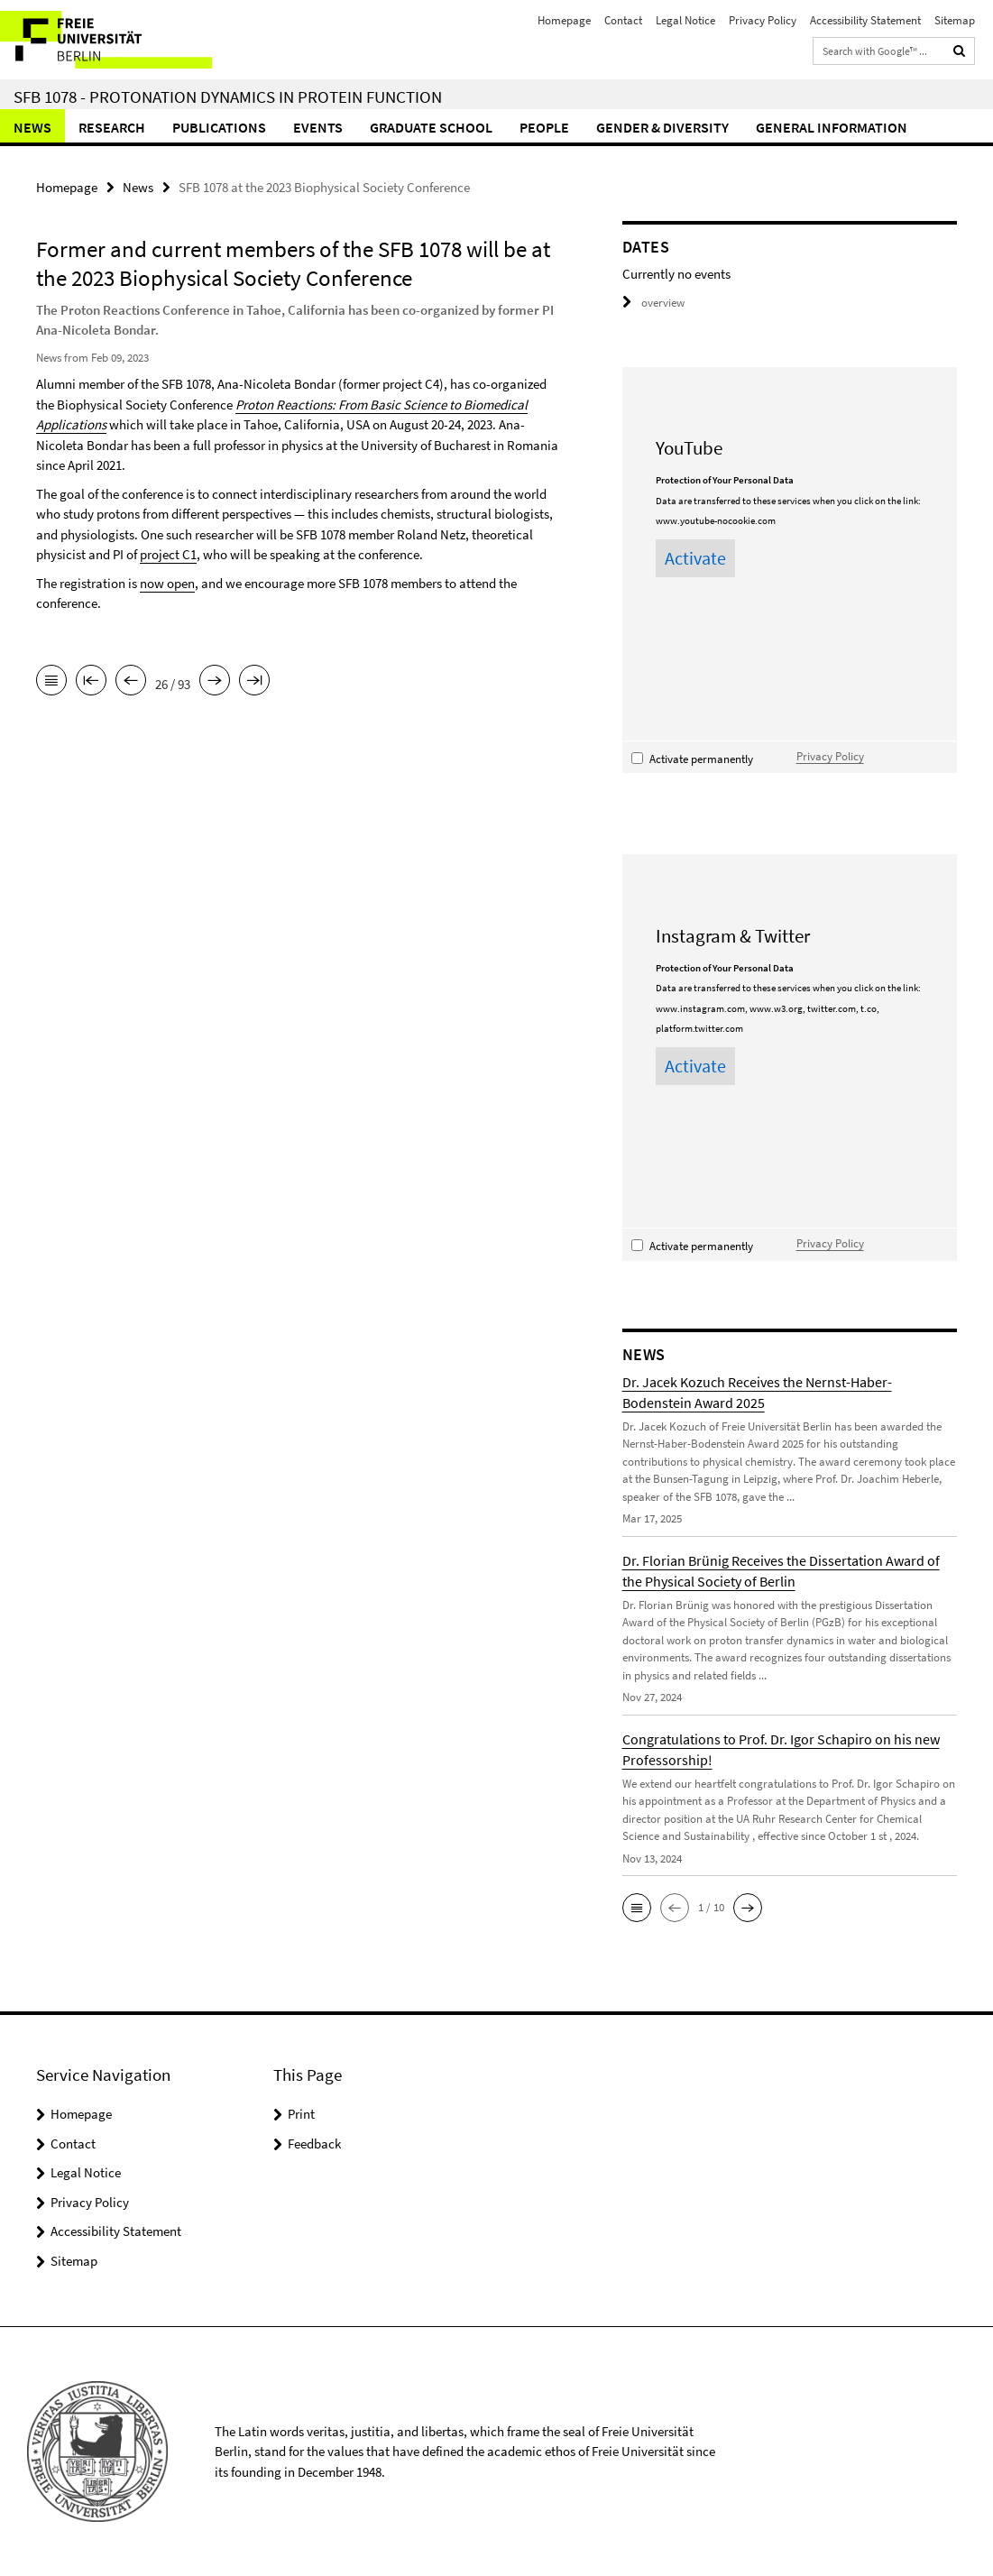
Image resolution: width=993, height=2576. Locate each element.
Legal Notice (685, 20)
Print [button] (301, 2113)
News (32, 127)
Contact (623, 20)
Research (111, 127)
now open (167, 583)
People (544, 127)
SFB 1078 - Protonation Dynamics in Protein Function (228, 96)
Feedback (314, 2143)
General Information (831, 127)
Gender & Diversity (662, 127)
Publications (219, 127)
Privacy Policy (762, 20)
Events (318, 127)
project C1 (168, 554)
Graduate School (431, 127)
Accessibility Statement (865, 20)
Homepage (564, 20)
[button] (636, 1908)
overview (653, 302)
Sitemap (954, 20)
